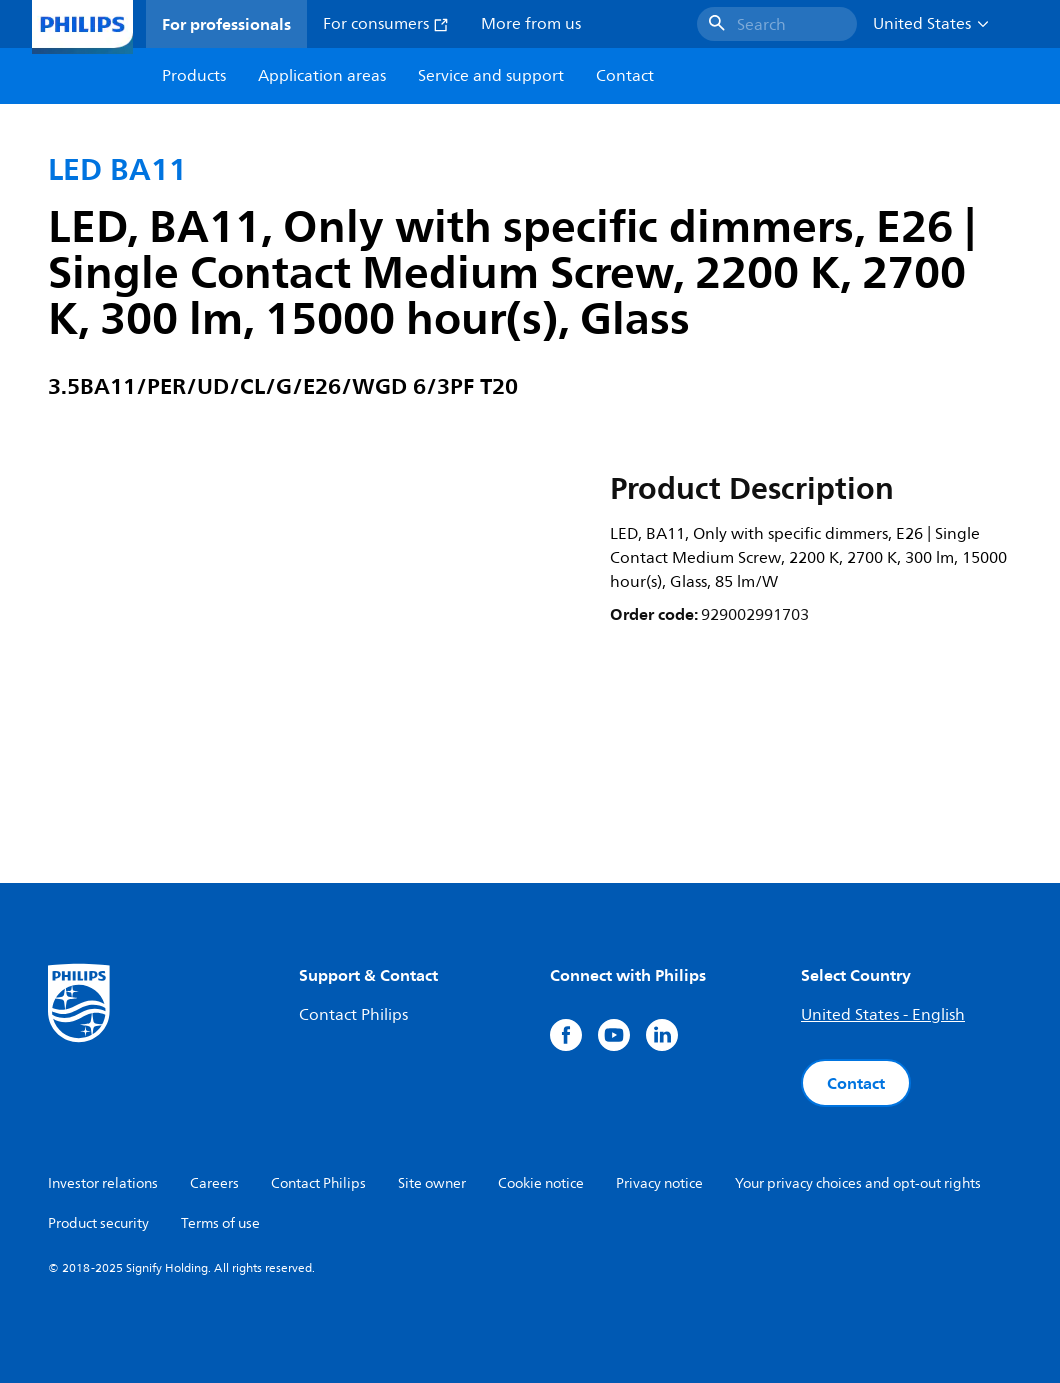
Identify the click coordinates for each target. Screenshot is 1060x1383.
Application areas (322, 76)
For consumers (386, 24)
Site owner (432, 1183)
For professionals (226, 24)
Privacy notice (659, 1183)
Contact (856, 1083)
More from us (531, 24)
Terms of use (220, 1223)
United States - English (883, 1015)
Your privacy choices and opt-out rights (858, 1183)
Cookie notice (541, 1183)
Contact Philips (353, 1015)
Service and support (491, 76)
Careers (214, 1183)
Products (194, 76)
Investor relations (103, 1183)
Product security (98, 1223)
